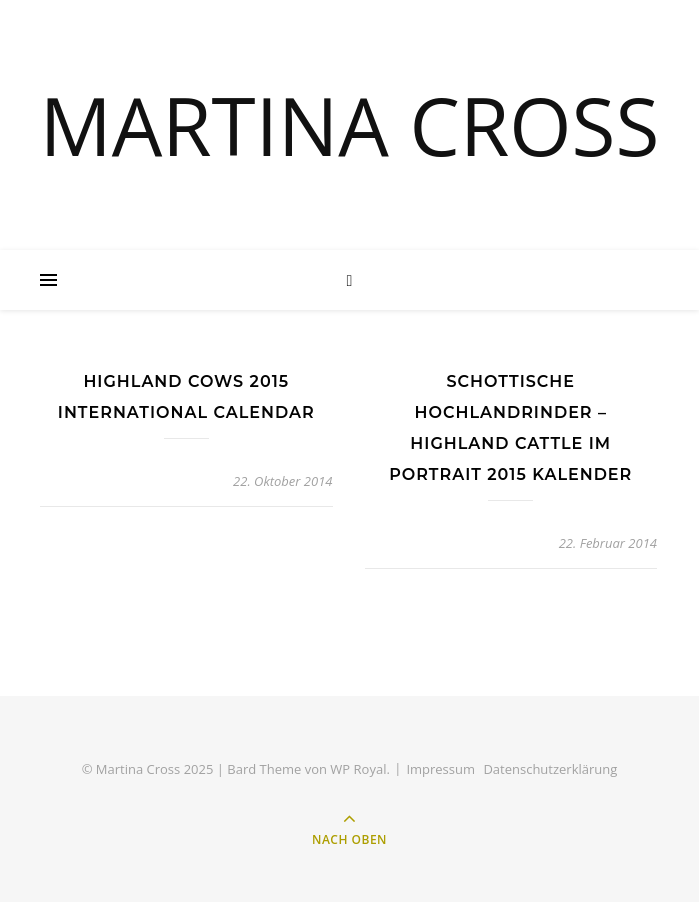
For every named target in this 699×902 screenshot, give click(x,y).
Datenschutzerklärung (550, 769)
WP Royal (358, 769)
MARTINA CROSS (350, 125)
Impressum (440, 769)
